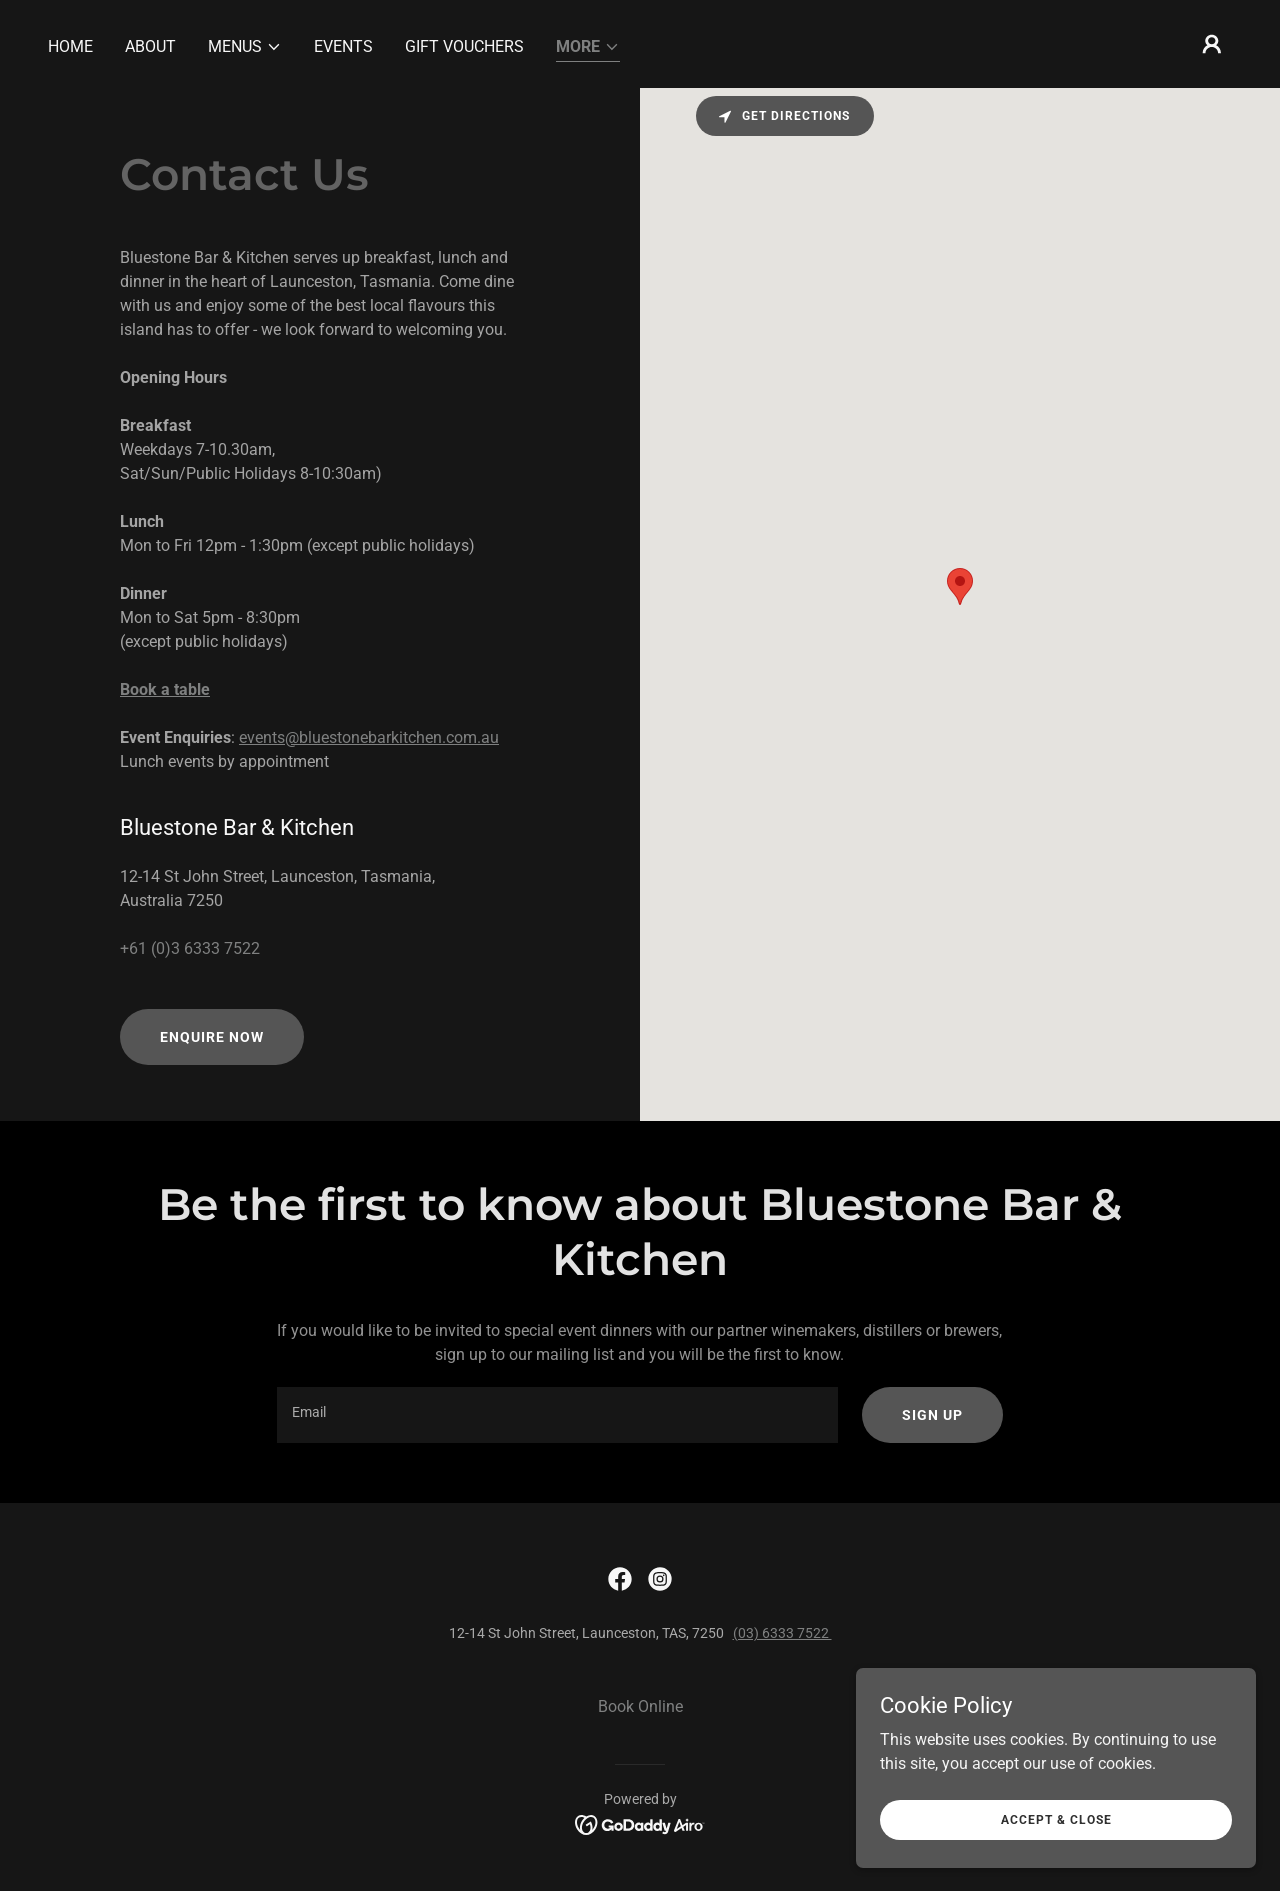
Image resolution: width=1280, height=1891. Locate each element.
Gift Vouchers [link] (464, 46)
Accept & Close (1056, 1819)
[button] (245, 47)
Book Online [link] (640, 1706)
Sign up (932, 1415)
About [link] (150, 46)
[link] (620, 1579)
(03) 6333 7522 (782, 1633)
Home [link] (70, 46)
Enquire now (212, 1037)
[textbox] (557, 1415)
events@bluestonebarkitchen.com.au (369, 737)
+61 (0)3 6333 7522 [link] (190, 948)
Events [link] (343, 46)
